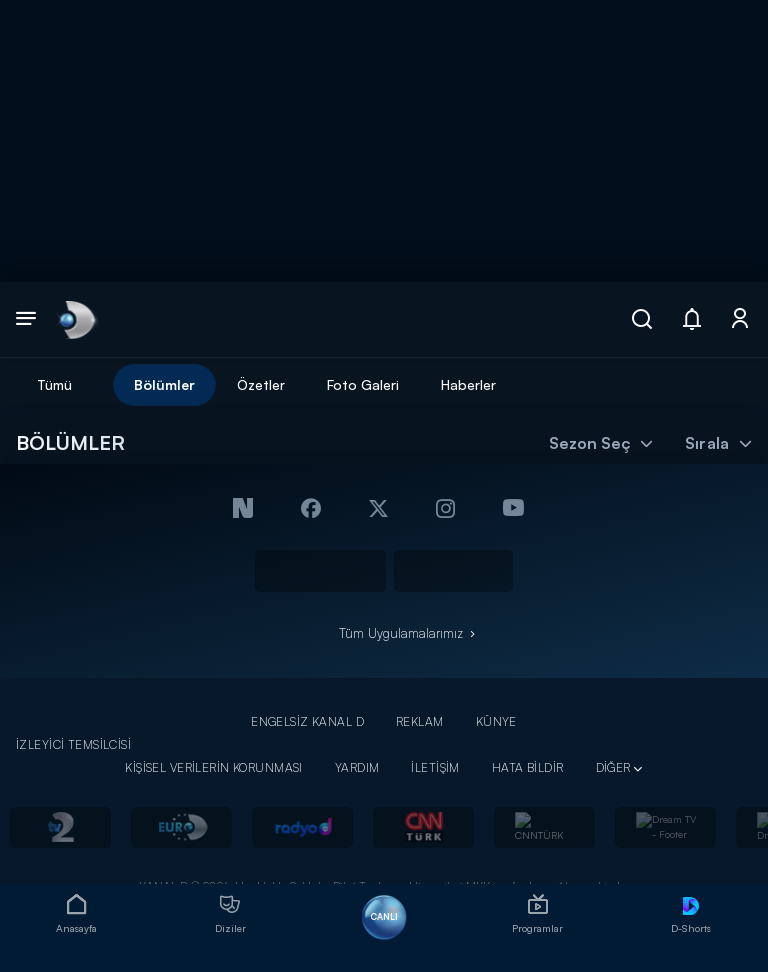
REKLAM (420, 721)
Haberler (468, 384)
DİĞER (613, 767)
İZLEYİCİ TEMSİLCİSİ (73, 744)
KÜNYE (496, 721)
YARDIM (357, 767)
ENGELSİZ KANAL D (307, 721)
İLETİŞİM (435, 767)
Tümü (54, 384)
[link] (75, 319)
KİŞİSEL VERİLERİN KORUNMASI (214, 767)
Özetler (261, 384)
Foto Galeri (363, 384)
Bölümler (164, 384)
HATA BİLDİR (528, 767)
